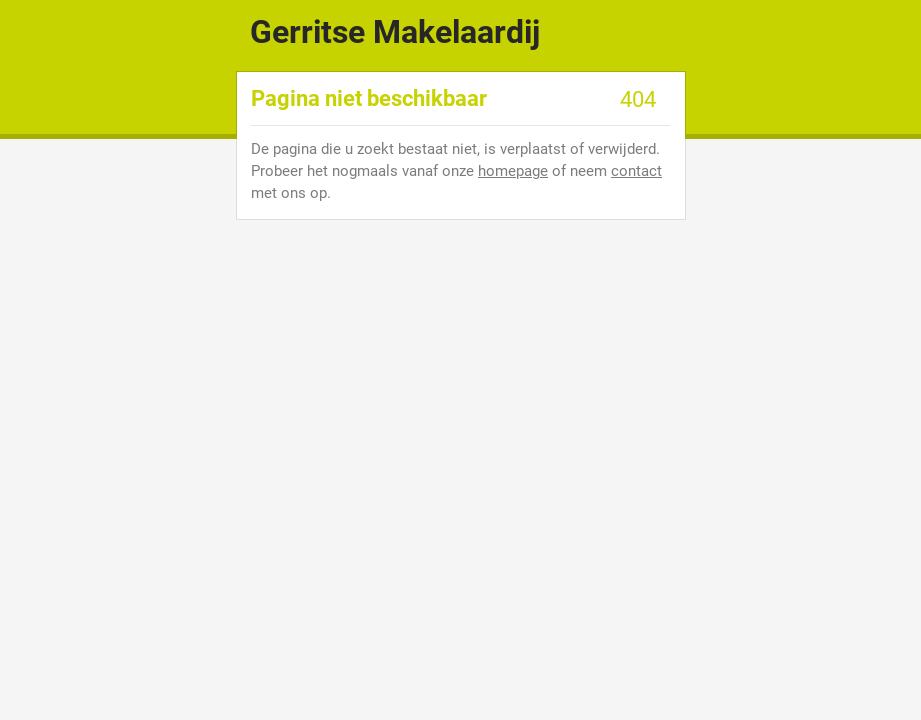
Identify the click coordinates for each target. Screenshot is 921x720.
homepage (513, 171)
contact (636, 171)
